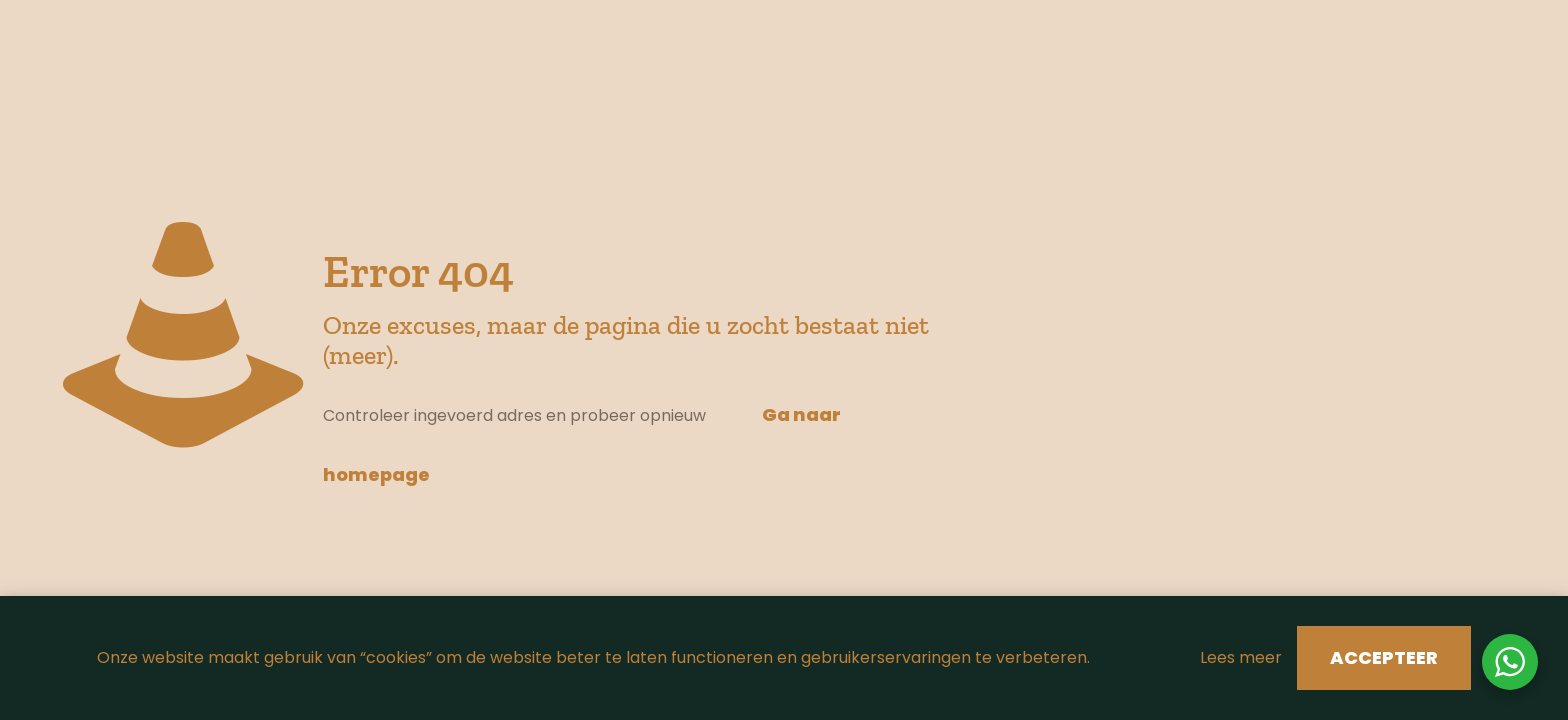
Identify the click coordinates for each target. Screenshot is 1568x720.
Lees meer (1241, 657)
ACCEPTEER (1384, 657)
